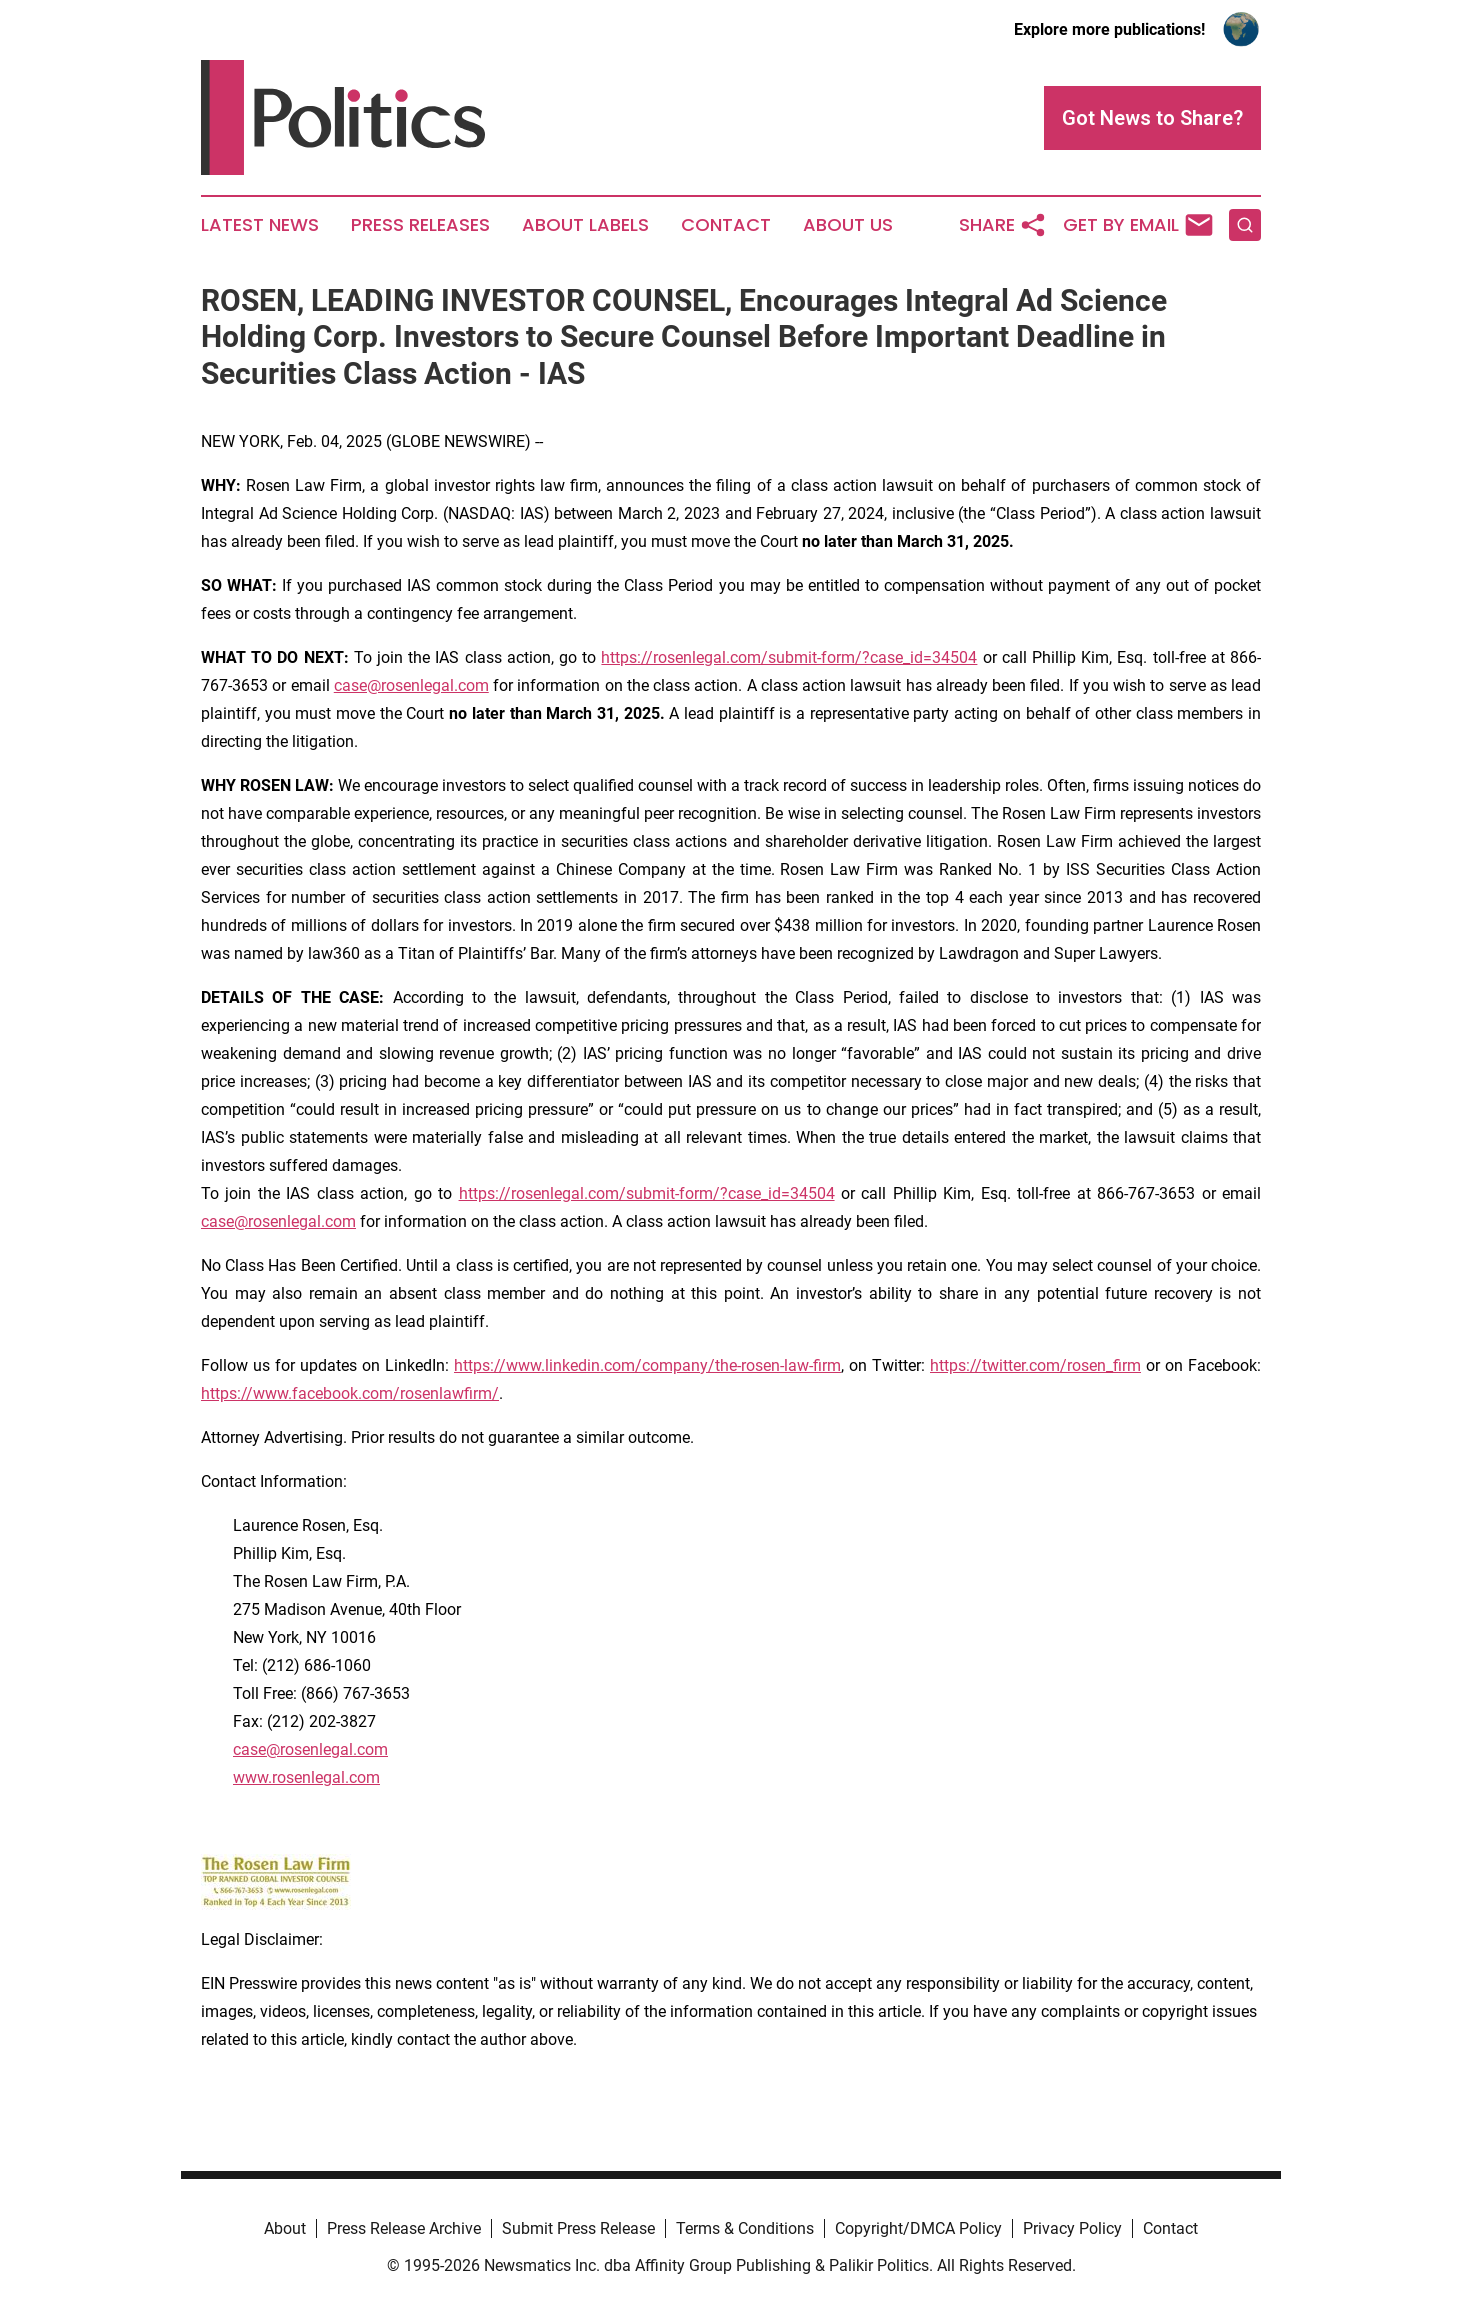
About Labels (585, 225)
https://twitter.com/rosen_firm (1035, 1365)
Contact (726, 225)
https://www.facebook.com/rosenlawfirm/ (350, 1393)
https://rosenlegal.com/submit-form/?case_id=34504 (789, 657)
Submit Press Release (578, 2228)
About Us (848, 225)
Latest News (260, 225)
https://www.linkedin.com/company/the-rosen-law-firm (647, 1365)
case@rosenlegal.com (411, 685)
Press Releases (420, 225)
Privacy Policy (1072, 2228)
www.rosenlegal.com (306, 1777)
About (285, 2228)
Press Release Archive (404, 2228)
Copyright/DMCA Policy (918, 2228)
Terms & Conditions (745, 2228)
